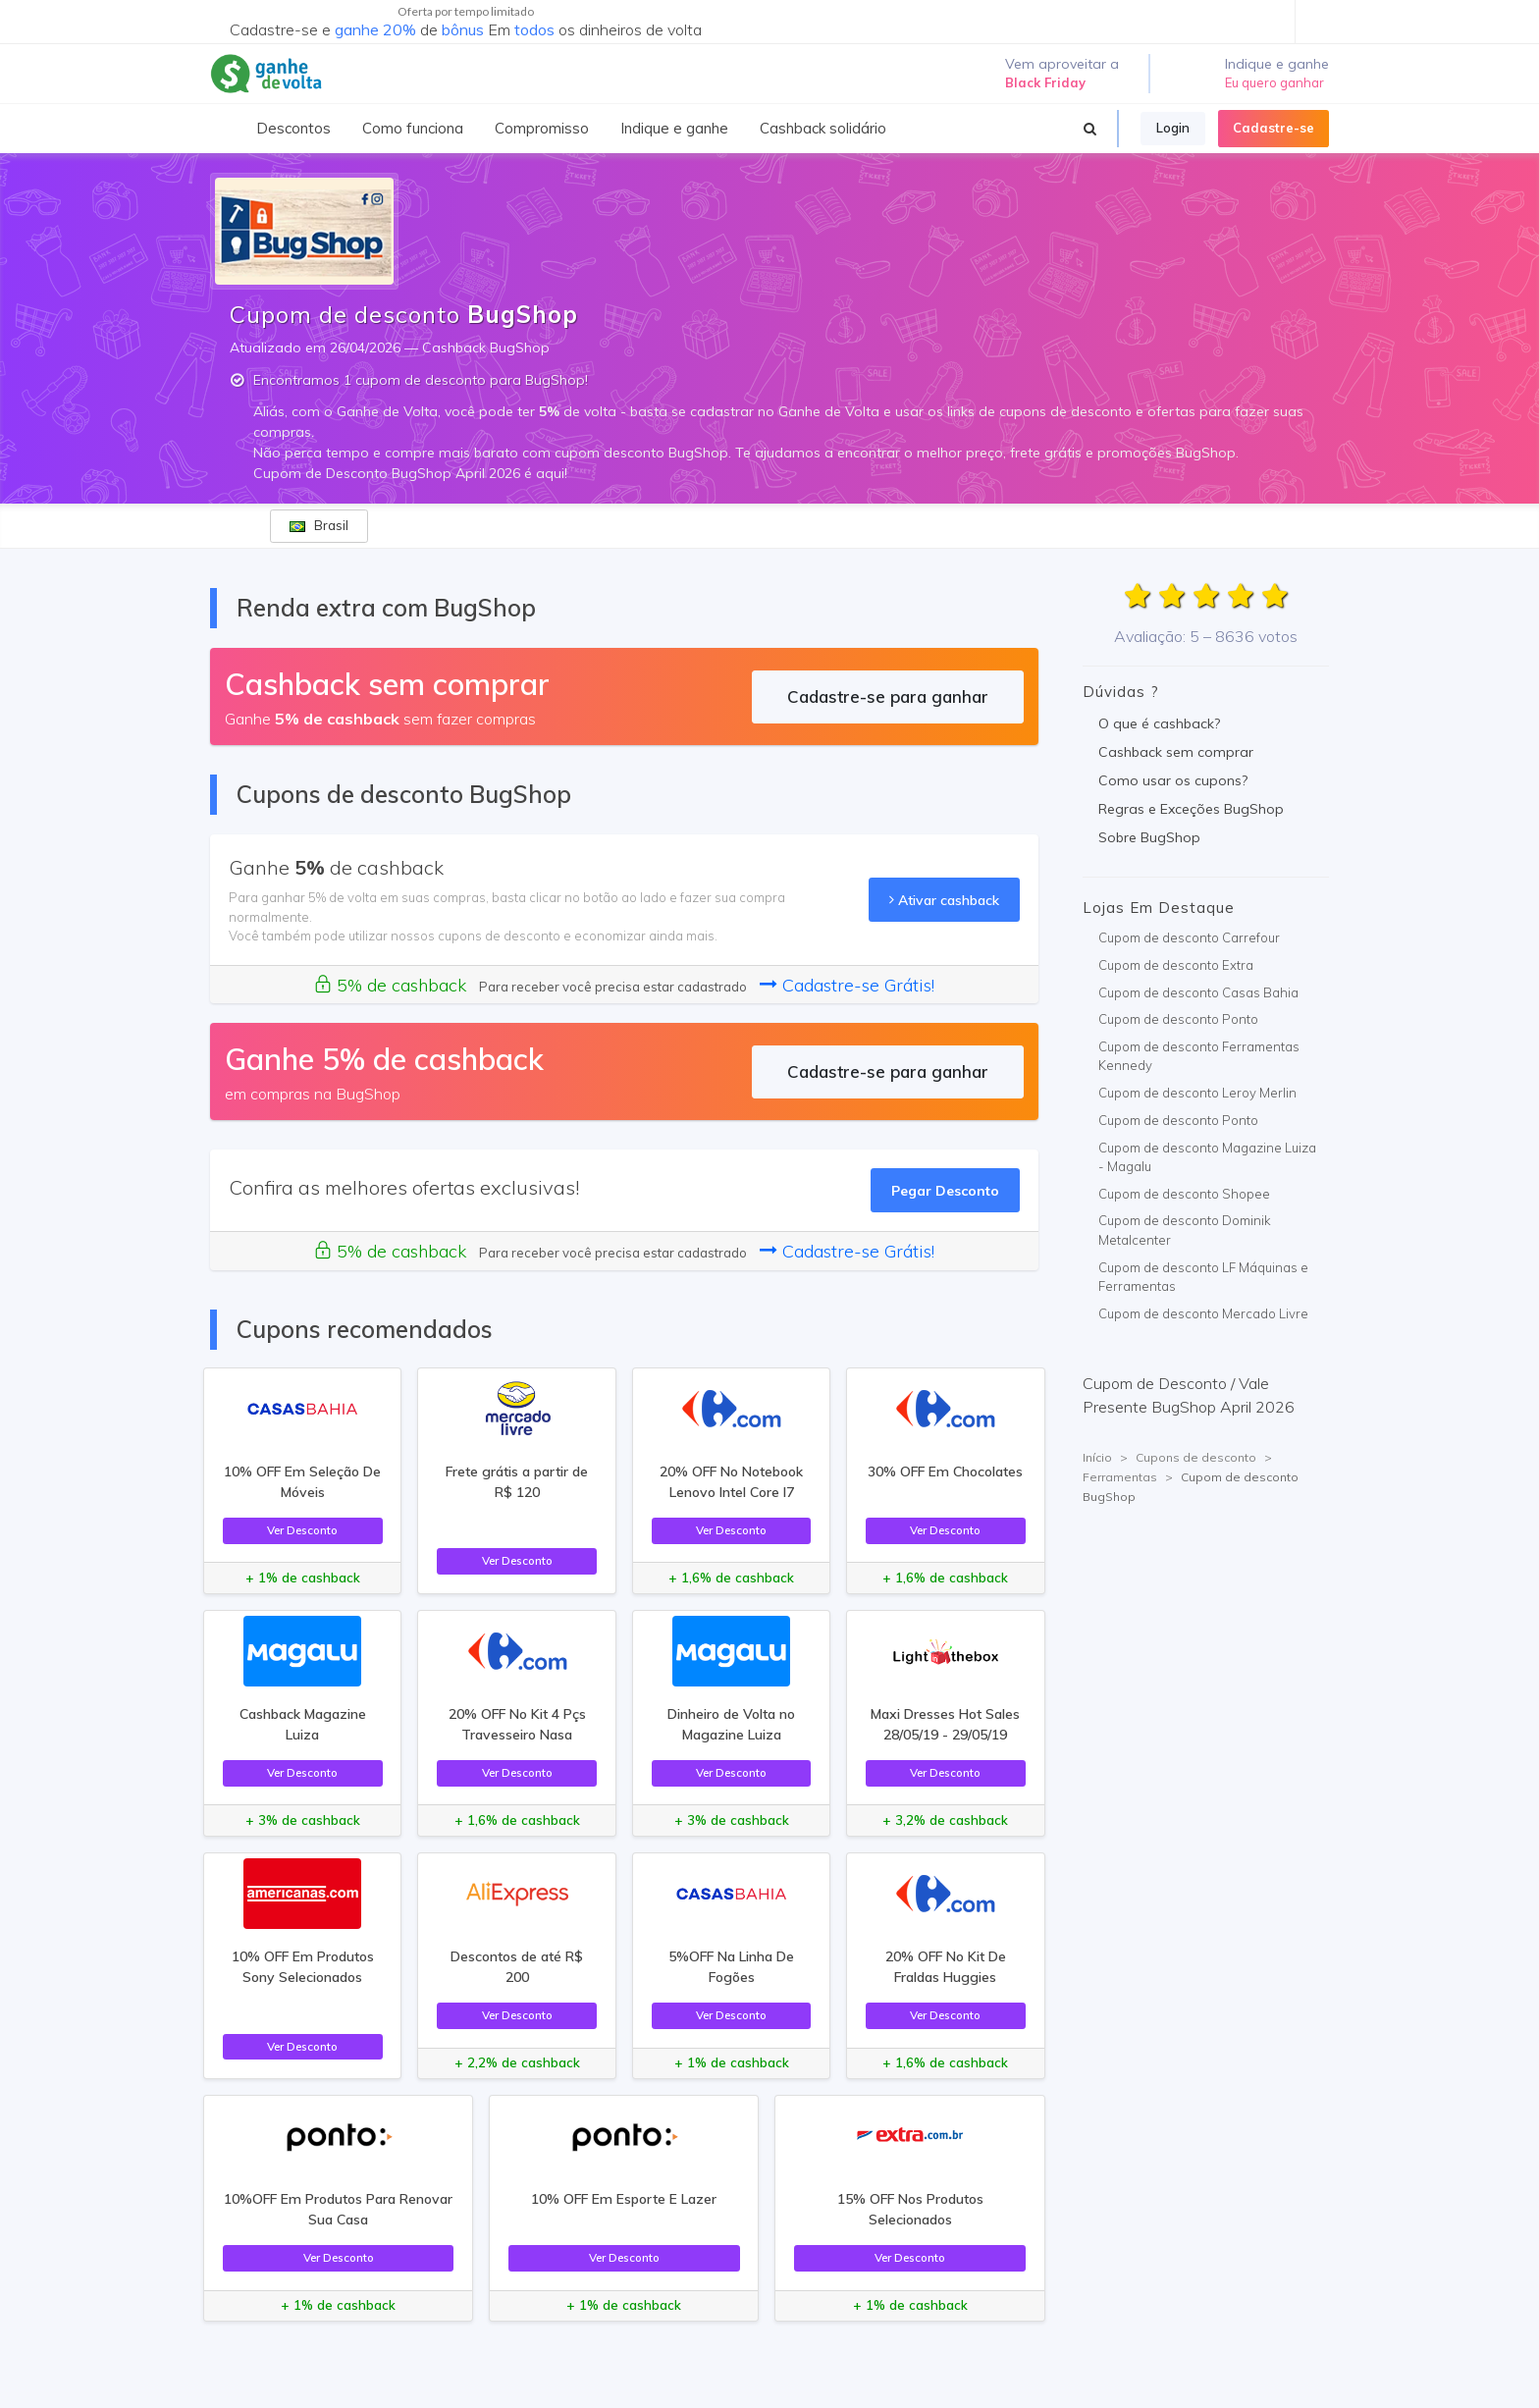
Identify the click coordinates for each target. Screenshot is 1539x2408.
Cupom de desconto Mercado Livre (1203, 1313)
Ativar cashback (944, 900)
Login (1173, 127)
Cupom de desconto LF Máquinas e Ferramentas (1203, 1277)
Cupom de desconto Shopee (1184, 1194)
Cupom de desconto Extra (1175, 965)
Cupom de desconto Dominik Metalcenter (1184, 1230)
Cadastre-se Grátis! (847, 985)
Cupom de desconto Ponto (1178, 1019)
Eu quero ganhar (1274, 82)
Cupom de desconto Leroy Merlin (1197, 1092)
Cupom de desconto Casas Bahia (1198, 992)
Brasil (319, 525)
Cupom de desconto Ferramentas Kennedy (1199, 1056)
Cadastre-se (1273, 127)
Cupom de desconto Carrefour (1189, 937)
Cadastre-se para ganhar (887, 696)
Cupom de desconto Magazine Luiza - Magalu (1207, 1157)
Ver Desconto (302, 1530)
